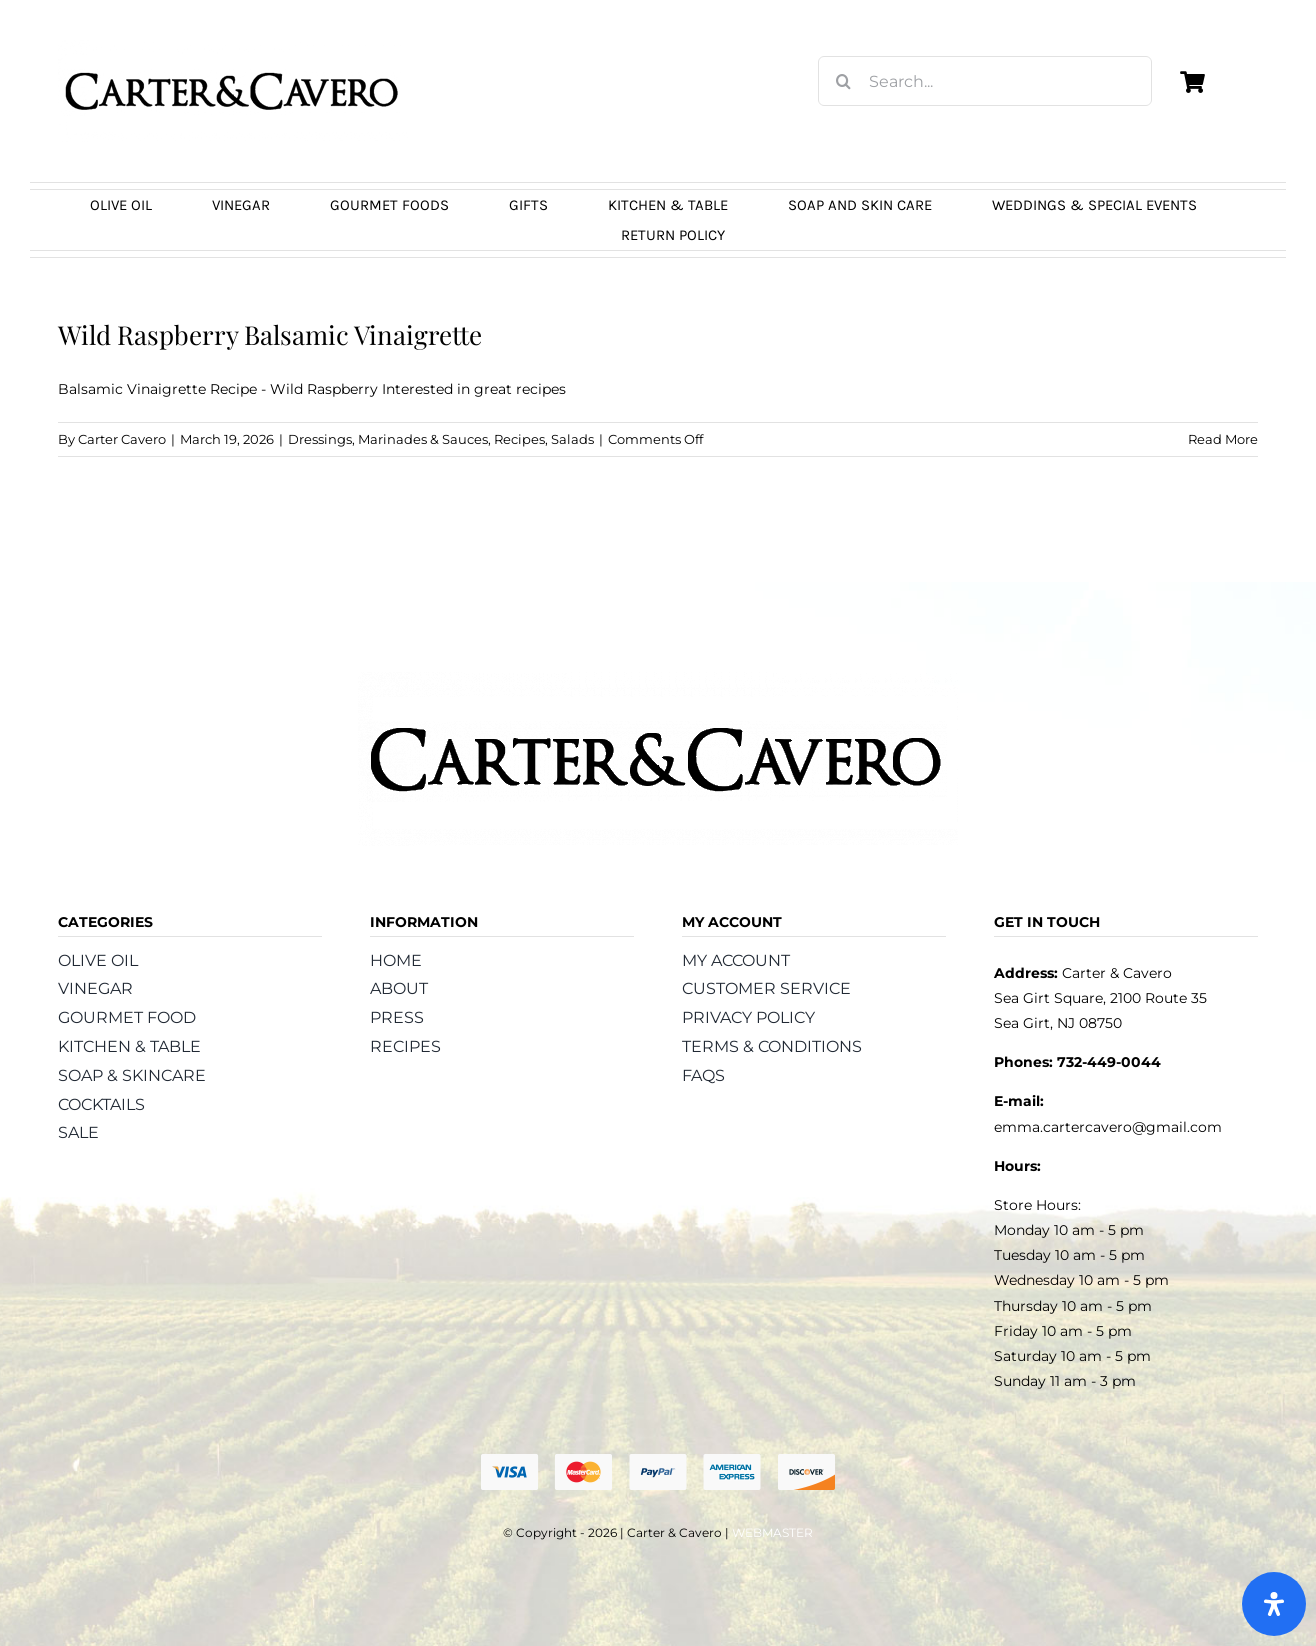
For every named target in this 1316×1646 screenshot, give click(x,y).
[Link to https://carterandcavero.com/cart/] (1192, 82)
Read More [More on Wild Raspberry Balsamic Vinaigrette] (1223, 439)
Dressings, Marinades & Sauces (388, 439)
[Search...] (985, 81)
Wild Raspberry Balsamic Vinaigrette (270, 334)
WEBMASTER (772, 1532)
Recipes (519, 439)
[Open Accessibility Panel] (1274, 1604)
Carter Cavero (122, 439)
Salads (572, 439)
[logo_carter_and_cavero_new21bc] (233, 47)
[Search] (843, 81)
